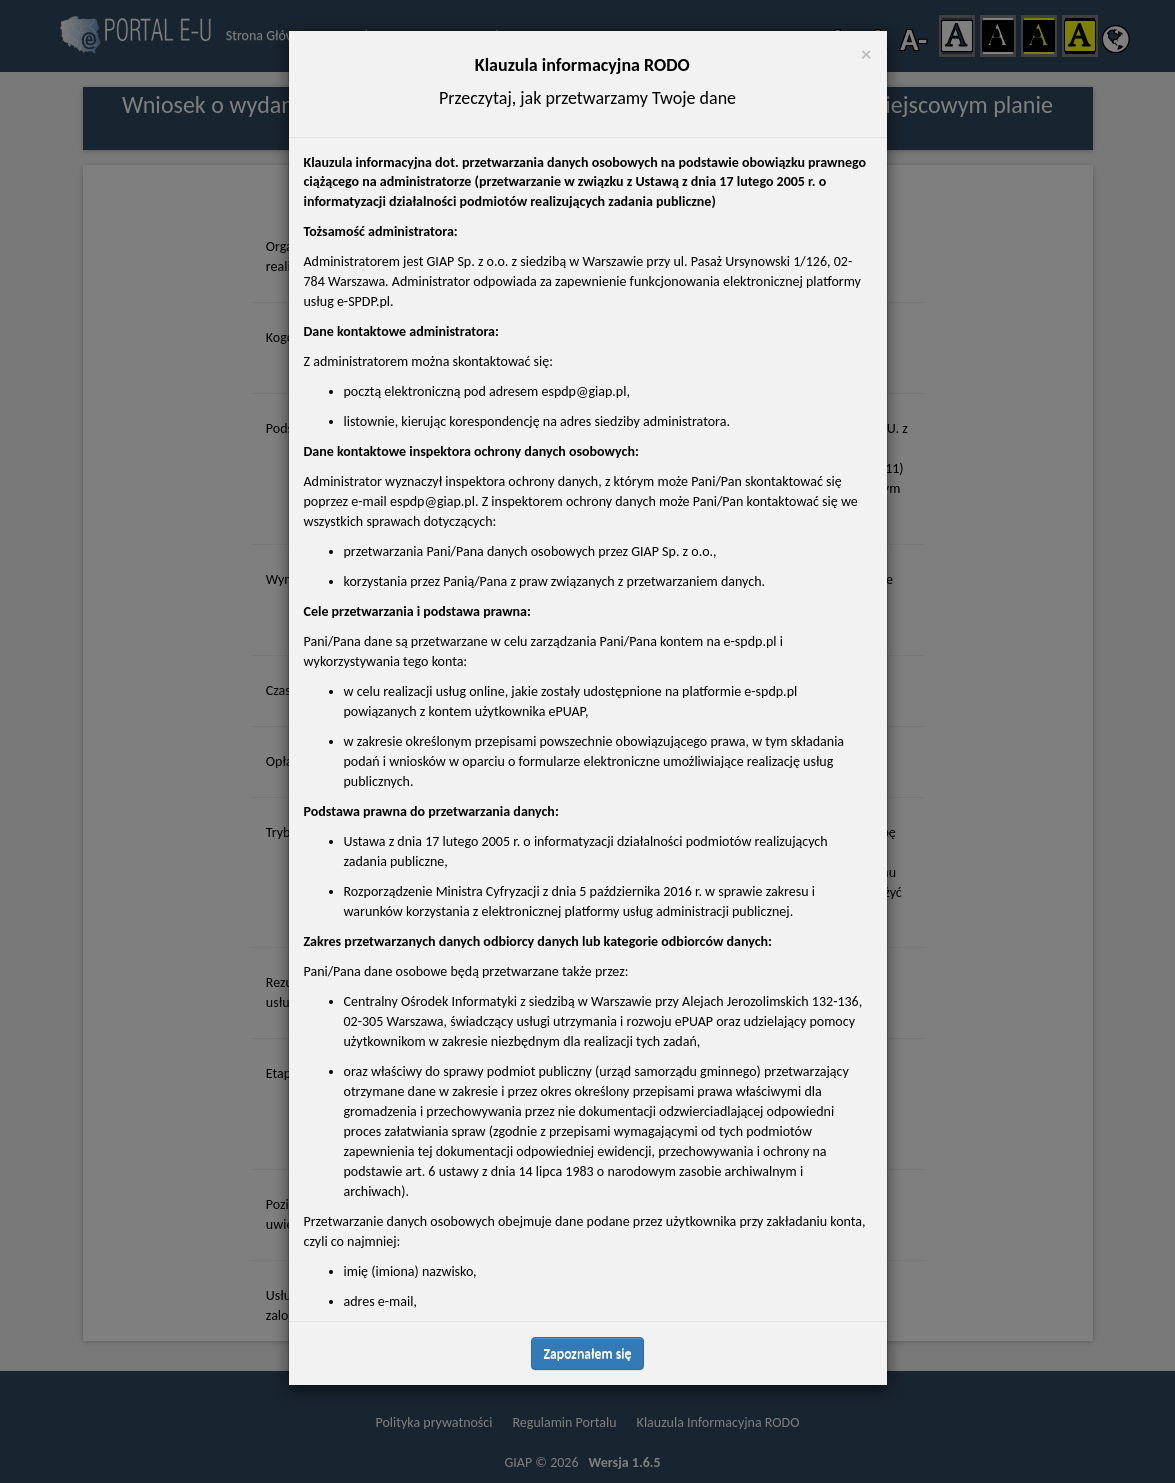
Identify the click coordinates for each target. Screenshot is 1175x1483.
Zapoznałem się (588, 1353)
